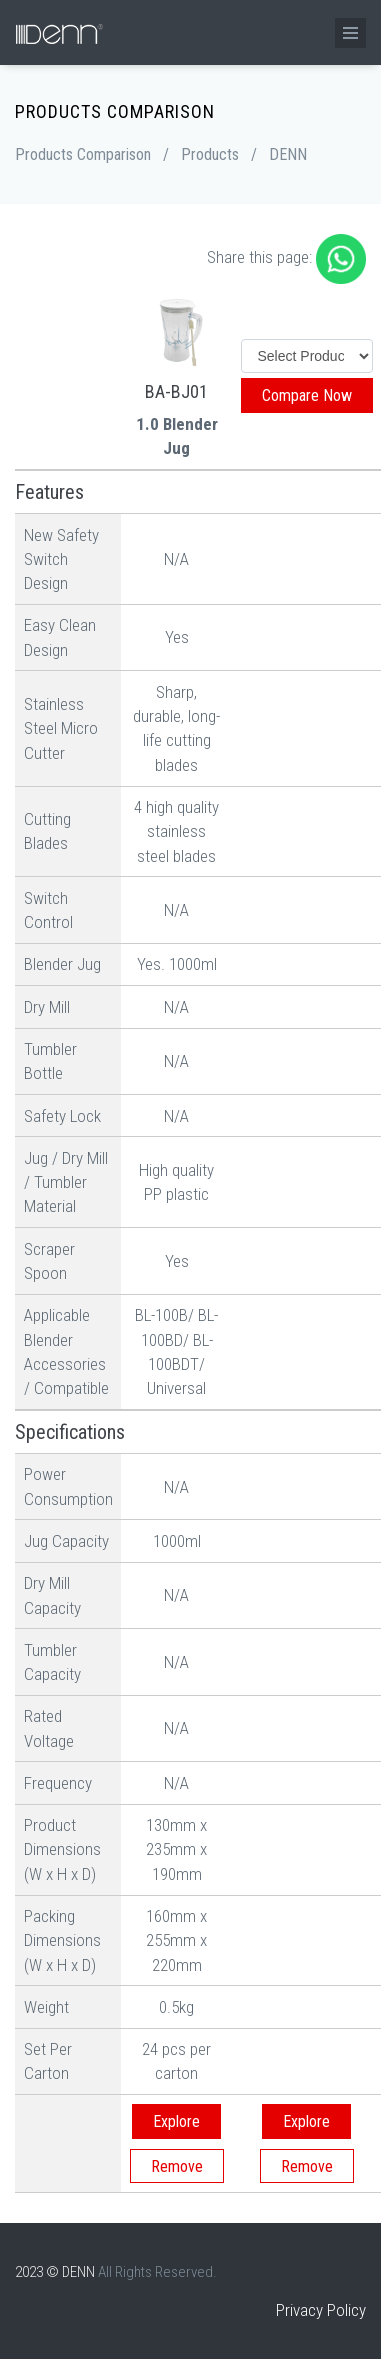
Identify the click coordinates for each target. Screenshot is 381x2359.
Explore (176, 2121)
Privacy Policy (321, 2310)
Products (210, 154)
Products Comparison (83, 154)
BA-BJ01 (176, 391)
